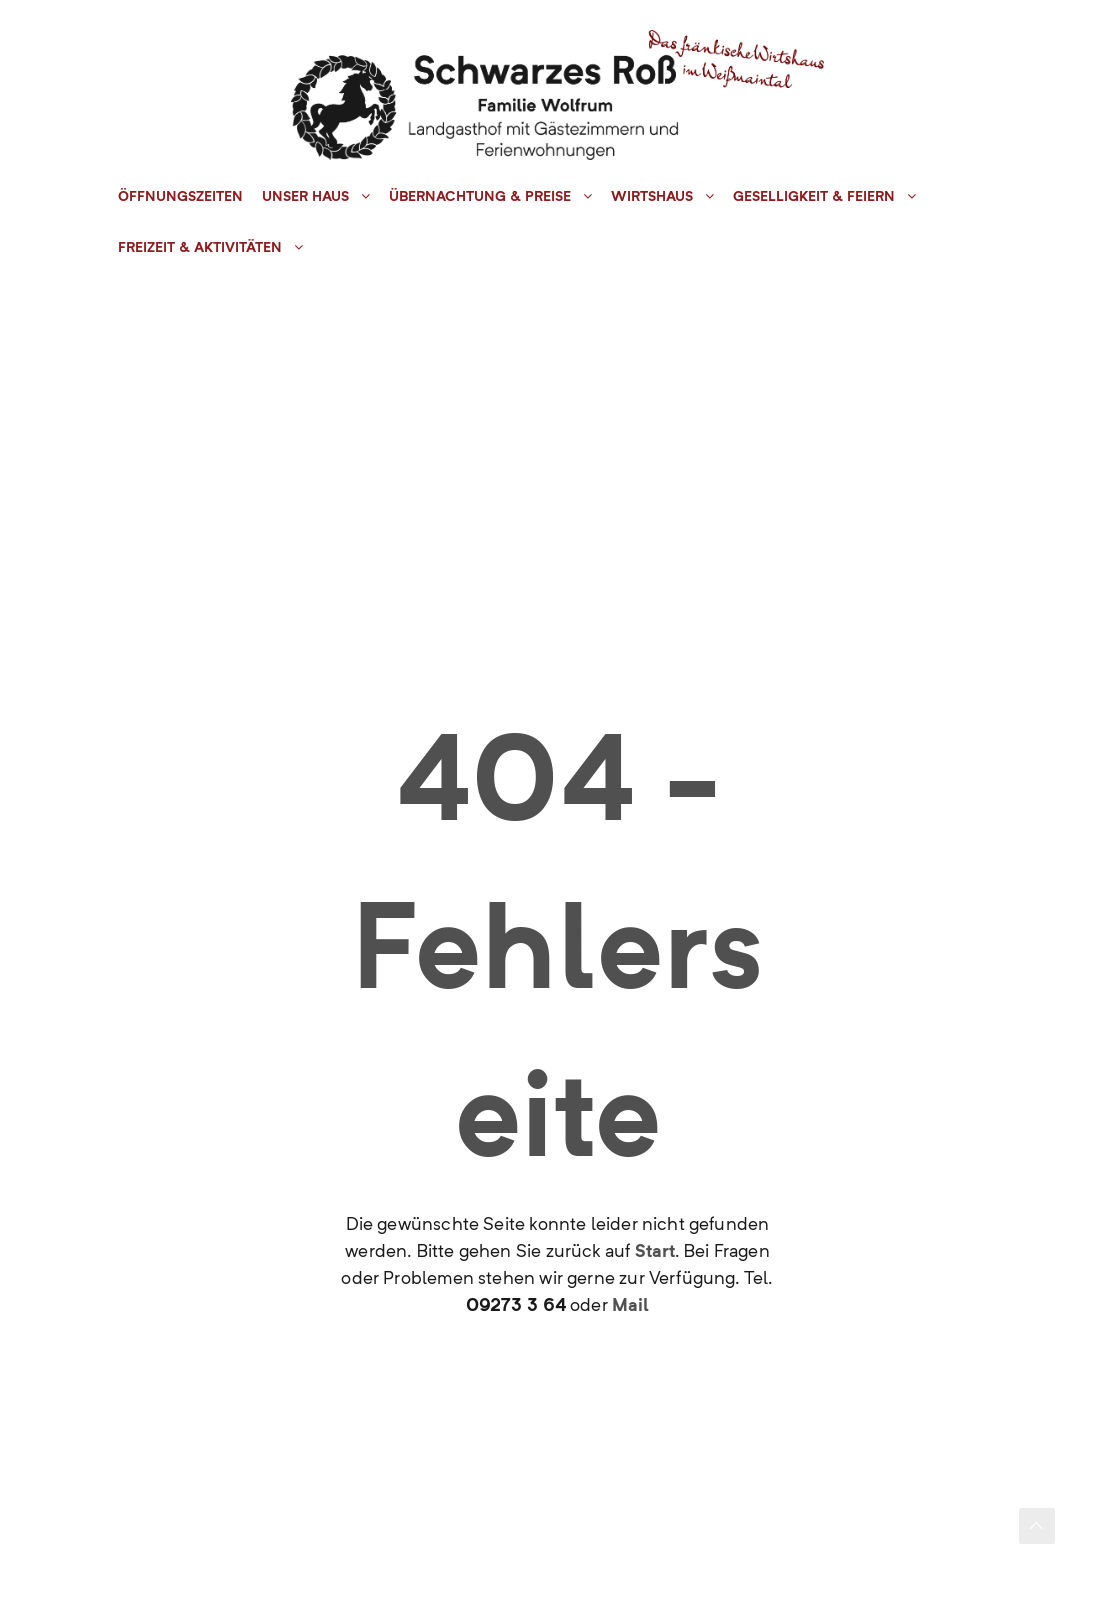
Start (655, 1250)
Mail (630, 1304)
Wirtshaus (652, 196)
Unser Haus (305, 196)
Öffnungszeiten (180, 196)
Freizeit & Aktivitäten (200, 247)
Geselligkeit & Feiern (814, 196)
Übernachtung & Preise (480, 196)
